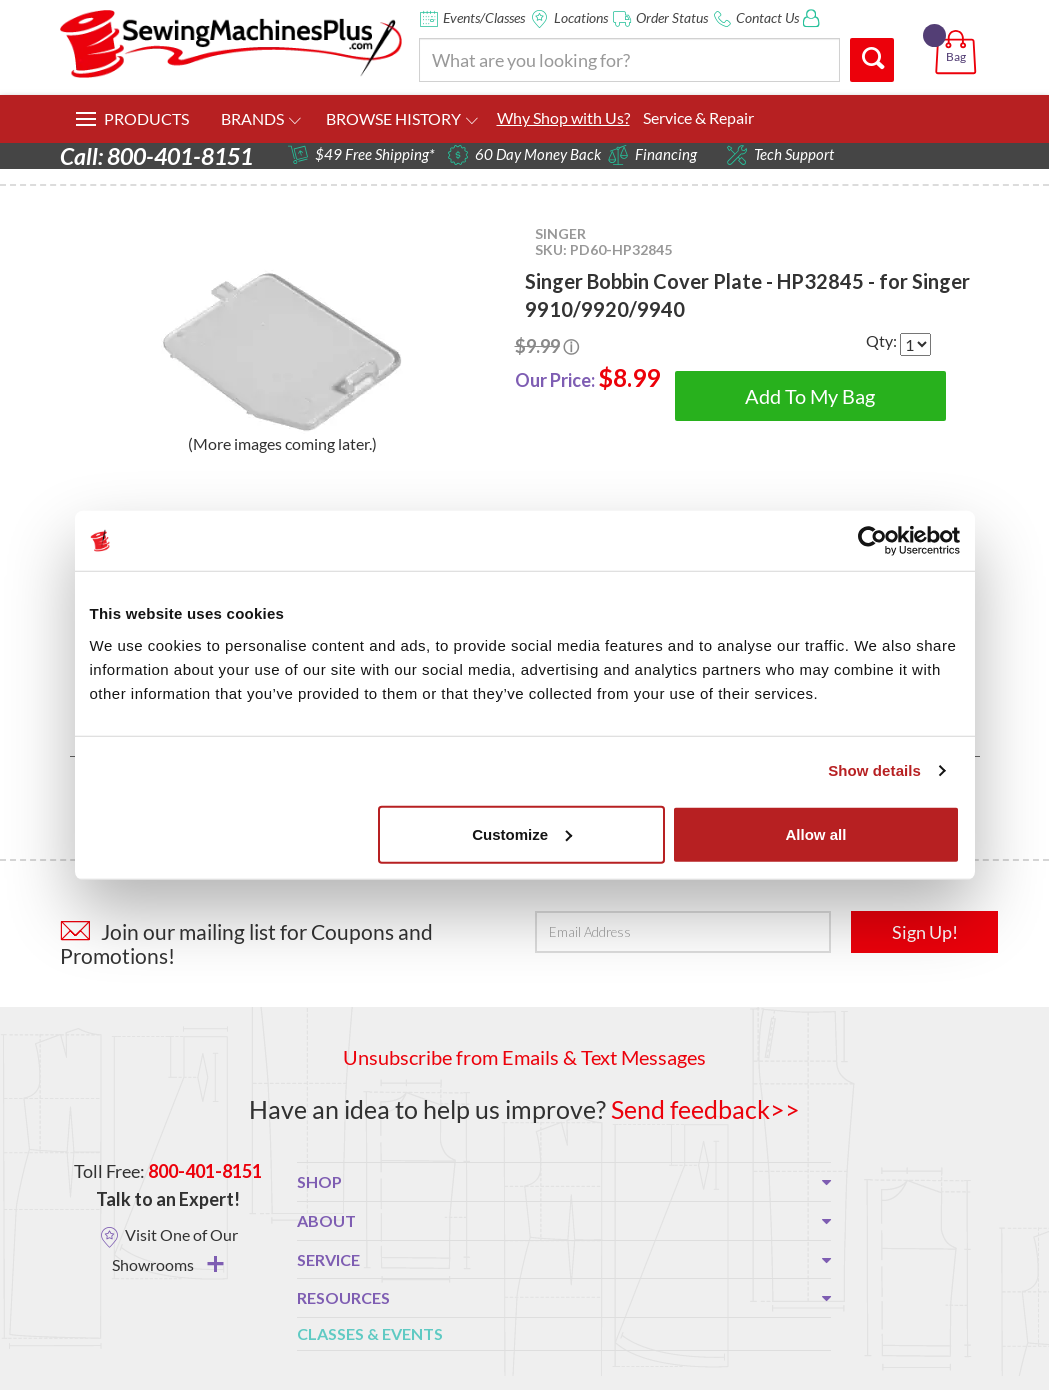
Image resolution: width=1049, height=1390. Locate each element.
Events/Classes (484, 17)
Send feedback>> (705, 1109)
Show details (874, 770)
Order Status (672, 17)
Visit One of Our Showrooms (175, 1249)
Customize (522, 833)
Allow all (816, 833)
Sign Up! (925, 932)
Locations (581, 17)
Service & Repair (698, 117)
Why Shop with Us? (563, 117)
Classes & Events (370, 1332)
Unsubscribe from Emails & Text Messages (524, 1057)
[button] (959, 29)
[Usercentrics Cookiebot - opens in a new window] (872, 541)
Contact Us (767, 17)
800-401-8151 (205, 1171)
